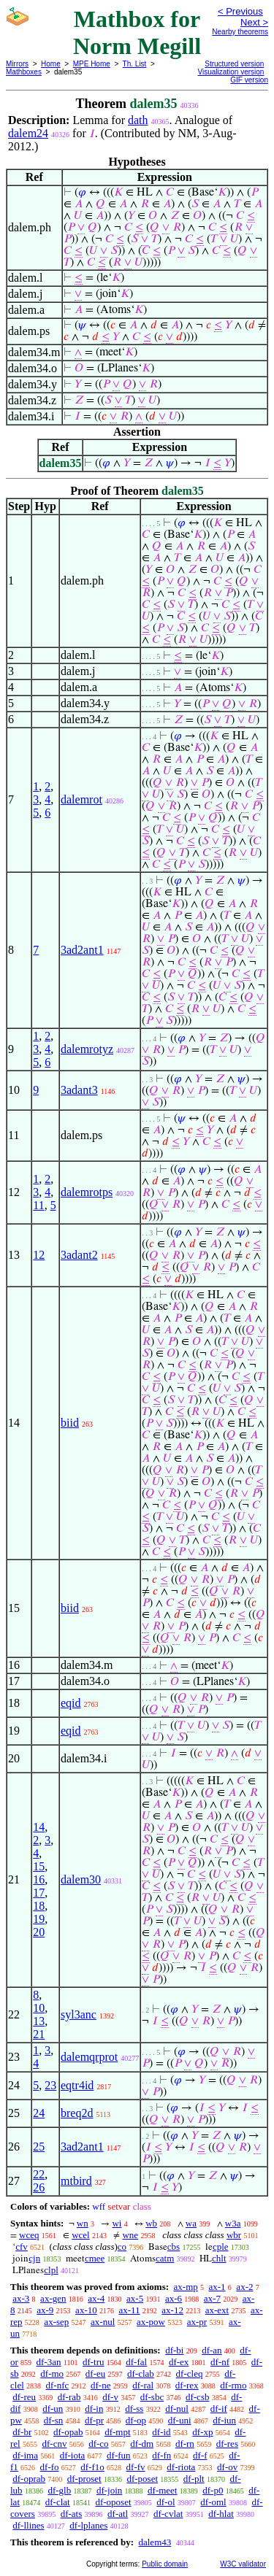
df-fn (161, 2455)
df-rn (184, 2443)
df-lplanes (88, 2525)
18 (39, 1906)
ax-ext (217, 2310)
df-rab (69, 2396)
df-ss (134, 2408)
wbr (234, 2234)
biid (70, 1422)
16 (39, 1879)
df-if (218, 2408)
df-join (109, 2490)
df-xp (202, 2431)
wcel (81, 2234)
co (122, 2246)
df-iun (224, 2420)
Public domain (165, 2564)
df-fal (136, 2361)
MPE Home (91, 64)
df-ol (165, 2501)
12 (39, 1255)
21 (39, 2034)
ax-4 (96, 2298)
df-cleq (189, 2373)
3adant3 (79, 1090)
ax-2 (244, 2286)
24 (39, 2113)
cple (221, 2246)
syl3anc (78, 2014)
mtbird (76, 2181)
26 (39, 2187)
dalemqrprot (89, 2057)
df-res (227, 2443)
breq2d (77, 2113)
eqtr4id (77, 2085)
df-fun (119, 2455)
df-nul (177, 2408)
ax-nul (103, 2321)
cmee (94, 2258)
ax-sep (56, 2321)
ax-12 (172, 2310)
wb (151, 2223)
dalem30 (81, 1879)
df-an (211, 2350)
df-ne (100, 2385)
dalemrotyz (87, 1049)
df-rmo (233, 2385)
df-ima (25, 2455)
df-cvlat (168, 2513)
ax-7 (212, 2298)
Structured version (234, 64)
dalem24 (28, 133)
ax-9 (45, 2310)
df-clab (140, 2373)
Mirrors (17, 64)
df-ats (72, 2513)
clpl (51, 2269)
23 (50, 2085)
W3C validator (243, 2564)
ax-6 (173, 2298)
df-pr (94, 2420)
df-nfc (57, 2385)
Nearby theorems (240, 32)
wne (130, 2234)
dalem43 (154, 2542)
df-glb (59, 2490)
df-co (98, 2443)
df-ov (227, 2466)
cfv (21, 2246)
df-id (161, 2431)
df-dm (141, 2443)
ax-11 (129, 2310)
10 (39, 2008)
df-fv (135, 2466)
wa (191, 2223)
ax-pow (151, 2321)
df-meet (162, 2490)
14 (39, 1827)
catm (165, 2258)
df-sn (54, 2420)
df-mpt (117, 2431)
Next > (254, 22)
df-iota (72, 2455)
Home (51, 64)
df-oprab (28, 2478)
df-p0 (212, 2490)
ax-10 (86, 2310)
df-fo (49, 2466)
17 (39, 1892)
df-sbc (152, 2396)
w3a (233, 2223)
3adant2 (79, 1255)
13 (39, 2021)
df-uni (179, 2420)
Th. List (135, 64)
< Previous (240, 11)
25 (39, 2146)
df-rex (187, 2385)
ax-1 (217, 2286)
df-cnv (54, 2443)
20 (39, 1932)
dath (138, 120)
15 (39, 1866)
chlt (219, 2258)
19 (39, 1919)
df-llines (28, 2525)
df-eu (95, 2373)
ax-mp (186, 2286)
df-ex (179, 2361)
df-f (200, 2455)
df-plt (194, 2478)
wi (116, 2223)
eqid (71, 1703)
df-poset (142, 2478)
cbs (173, 2246)
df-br (21, 2431)
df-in (94, 2408)
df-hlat (221, 2513)
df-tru (93, 2361)
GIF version (249, 80)
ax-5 (134, 2298)
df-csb (198, 2396)
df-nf (219, 2361)
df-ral (142, 2385)
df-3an (49, 2361)
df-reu (24, 2396)
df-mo (52, 2373)
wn (82, 2223)
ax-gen (53, 2298)
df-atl (117, 2513)
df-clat (57, 2501)
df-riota (181, 2466)
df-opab (68, 2431)
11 (38, 1205)
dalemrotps (87, 1192)
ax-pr (197, 2321)
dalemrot (81, 799)
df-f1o (92, 2466)
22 (39, 2174)
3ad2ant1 (82, 950)
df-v (110, 2396)
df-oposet (113, 2501)
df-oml (213, 2501)
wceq (29, 2234)
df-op (136, 2420)
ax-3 (20, 2298)
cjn (34, 2258)
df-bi (174, 2350)
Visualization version (230, 72)
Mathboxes (24, 72)
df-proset (84, 2478)
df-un (52, 2408)
